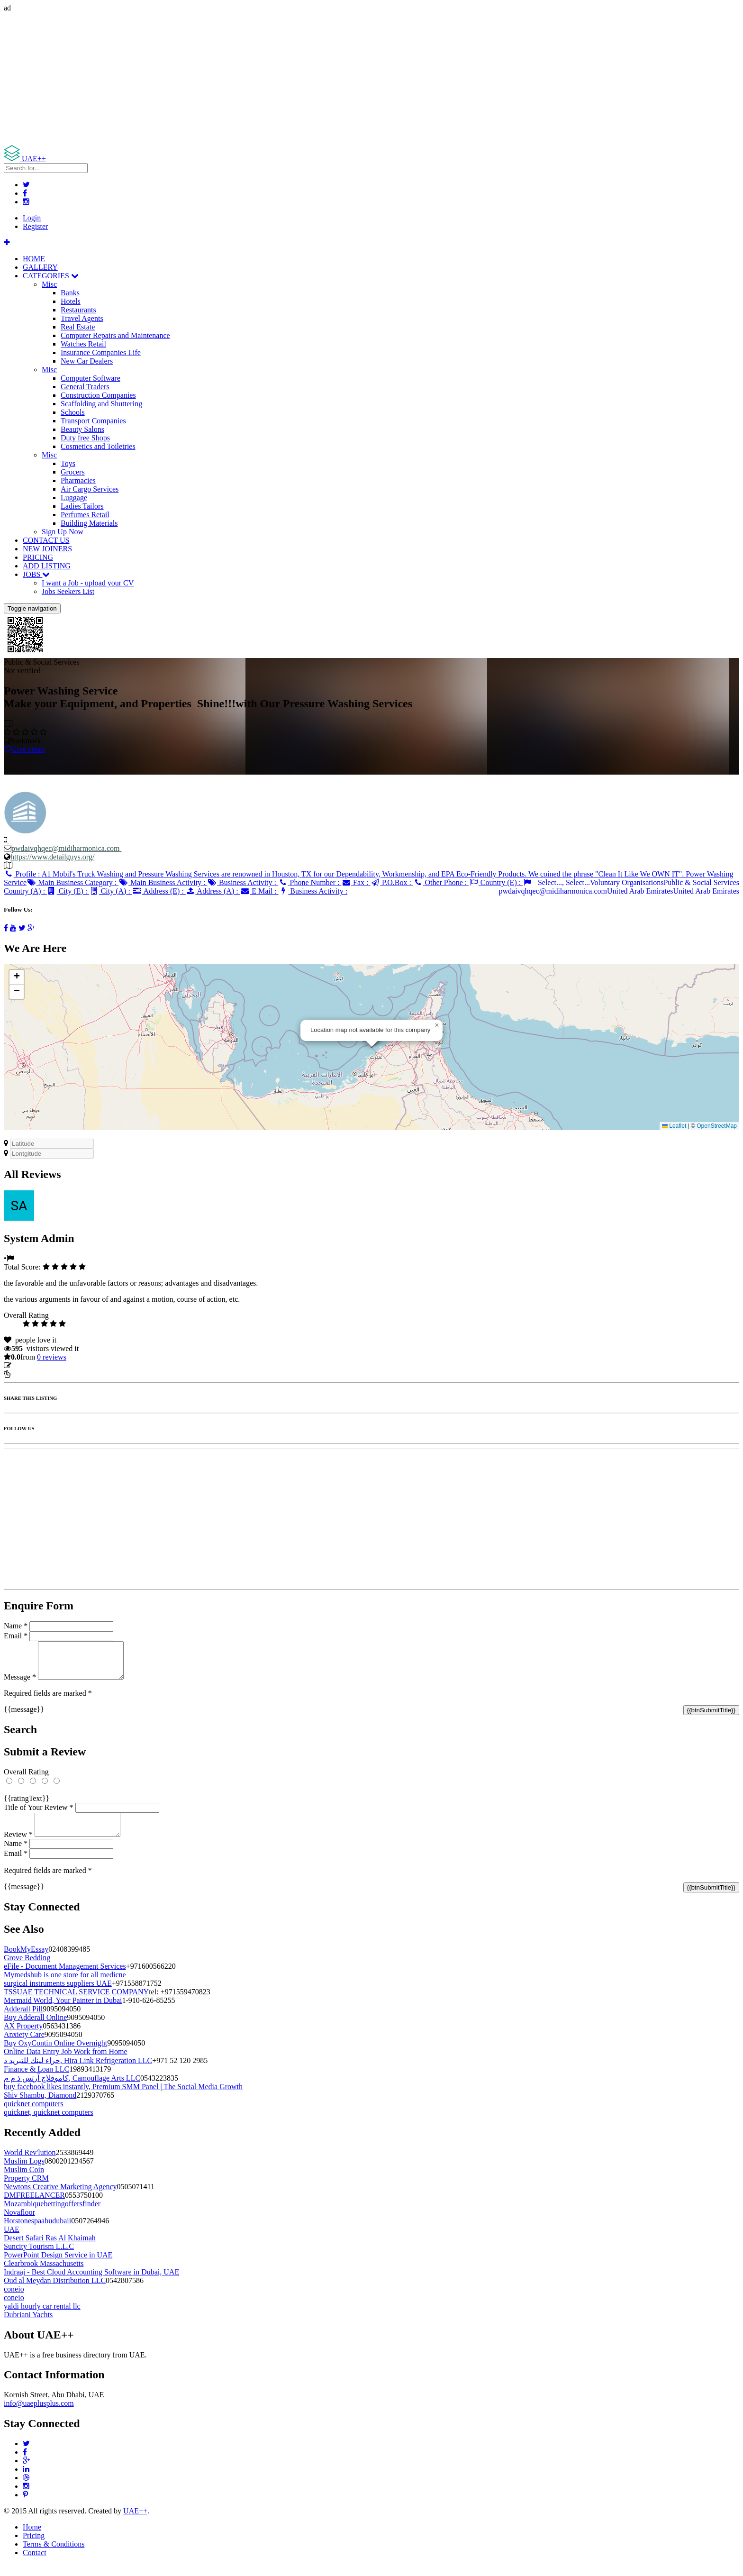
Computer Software (90, 378)
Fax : (355, 882)
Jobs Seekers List (68, 591)
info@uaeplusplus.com (39, 2415)
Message (20, 1684)
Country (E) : (496, 882)
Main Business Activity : (162, 882)
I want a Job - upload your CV (88, 583)
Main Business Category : (72, 882)
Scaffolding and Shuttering (101, 404)
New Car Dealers (87, 361)
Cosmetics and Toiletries (98, 446)
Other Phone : (441, 882)
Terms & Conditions (53, 2555)
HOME (34, 259)
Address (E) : (159, 891)
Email (15, 1636)
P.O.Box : (391, 882)
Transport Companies (93, 421)
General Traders (85, 387)
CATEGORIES (51, 276)
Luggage (74, 497)
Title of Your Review (38, 1814)
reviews (51, 1357)
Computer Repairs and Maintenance (115, 335)
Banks (70, 293)
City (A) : (110, 891)
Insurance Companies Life (101, 352)
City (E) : (68, 891)
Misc (49, 284)
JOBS (36, 574)
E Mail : (259, 891)
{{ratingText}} (26, 1805)
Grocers (73, 472)
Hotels (71, 301)
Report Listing (32, 1374)
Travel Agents (82, 318)
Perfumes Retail (85, 515)
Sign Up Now (62, 532)
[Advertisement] (288, 78)
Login (32, 218)
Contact (34, 2564)
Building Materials (89, 523)
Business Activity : (243, 882)
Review (18, 1846)
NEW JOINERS (47, 549)
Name (15, 1626)
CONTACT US (46, 540)
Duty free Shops (85, 438)
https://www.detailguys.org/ (52, 857)
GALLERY (40, 267)
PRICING (38, 557)
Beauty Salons (82, 429)
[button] (437, 1025)
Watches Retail (83, 344)
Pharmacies (78, 480)
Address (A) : (213, 891)
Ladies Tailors (82, 506)
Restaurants (78, 310)
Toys (68, 463)
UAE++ (135, 2522)
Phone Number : (309, 882)
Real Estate (78, 327)
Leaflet (674, 1126)
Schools (73, 412)
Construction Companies (98, 395)
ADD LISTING (47, 566)
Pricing (34, 2547)
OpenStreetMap (717, 1126)
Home (32, 2538)
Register (35, 226)
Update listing (34, 1365)
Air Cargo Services (89, 489)
